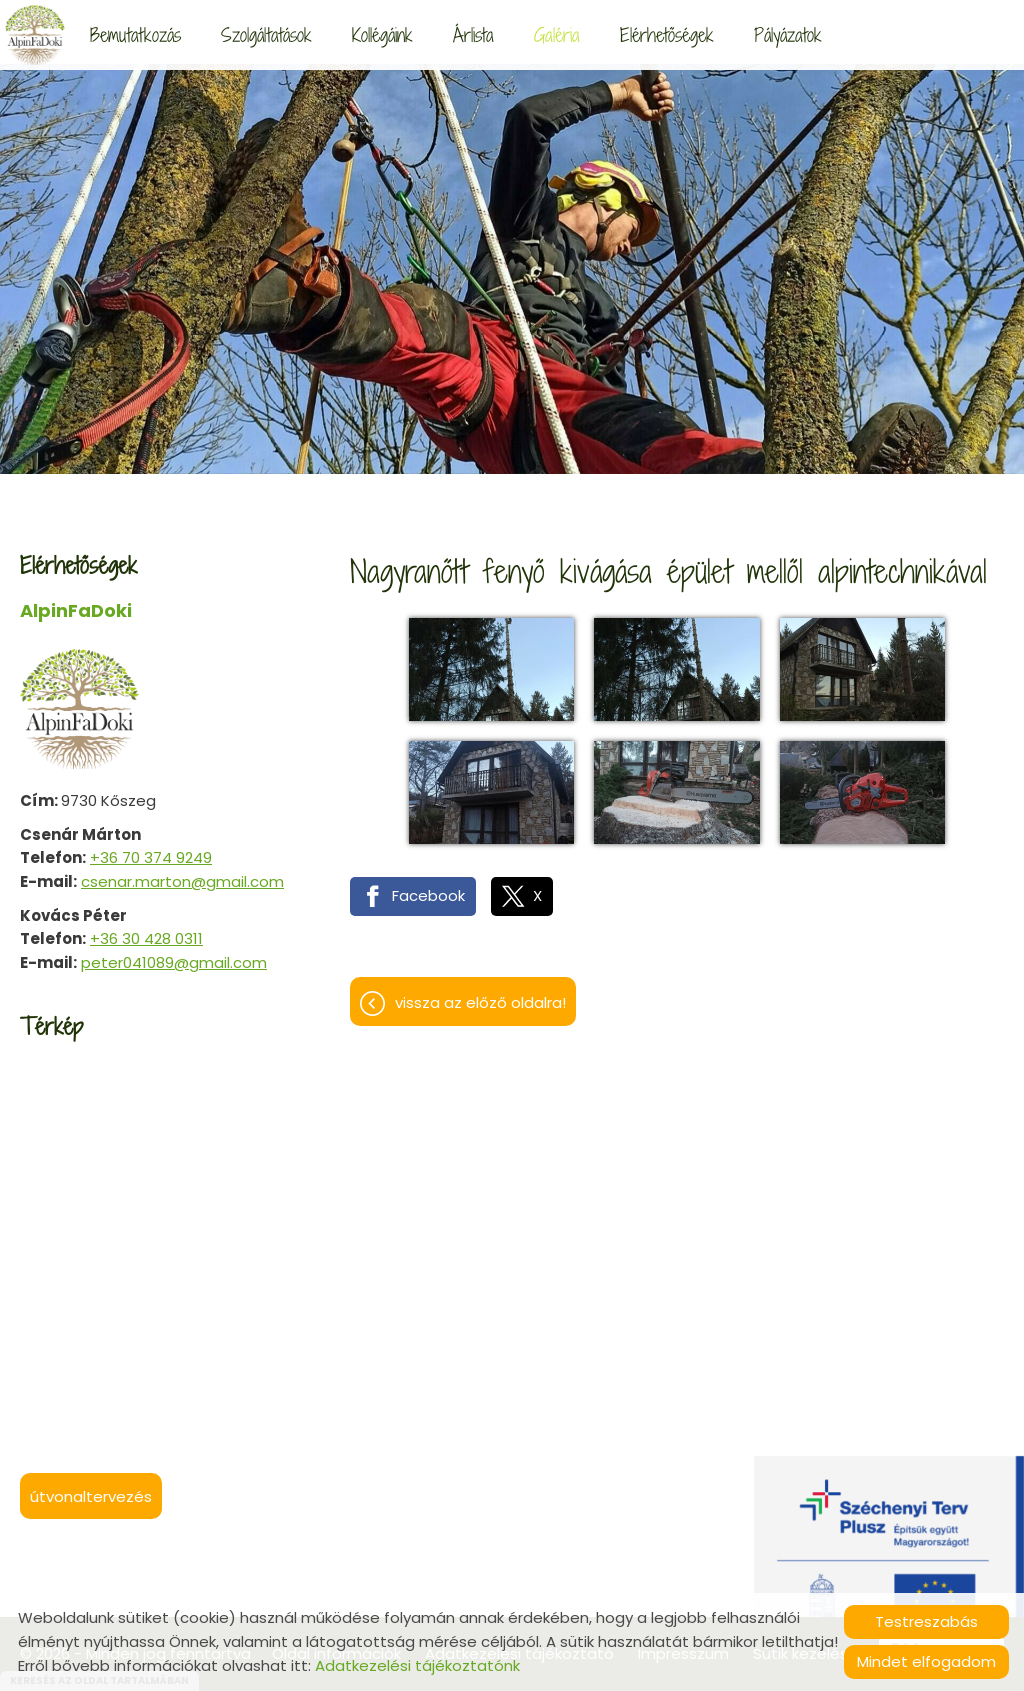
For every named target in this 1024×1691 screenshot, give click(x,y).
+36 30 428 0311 (146, 938)
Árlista (473, 34)
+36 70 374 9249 (151, 857)
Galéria (557, 34)
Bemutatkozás (135, 34)
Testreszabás (926, 1621)
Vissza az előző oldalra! (480, 1002)
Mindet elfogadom (926, 1661)
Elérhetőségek (667, 34)
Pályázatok (788, 34)
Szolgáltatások (266, 34)
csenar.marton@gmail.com (182, 881)
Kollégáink (382, 34)
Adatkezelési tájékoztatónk (417, 1665)
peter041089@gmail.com (174, 962)
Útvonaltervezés (91, 1496)
